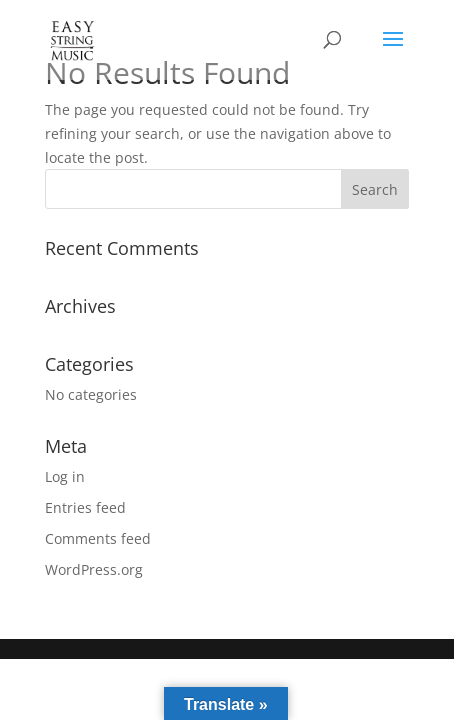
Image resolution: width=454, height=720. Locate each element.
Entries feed (85, 507)
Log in (65, 476)
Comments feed (98, 538)
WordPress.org (94, 569)
